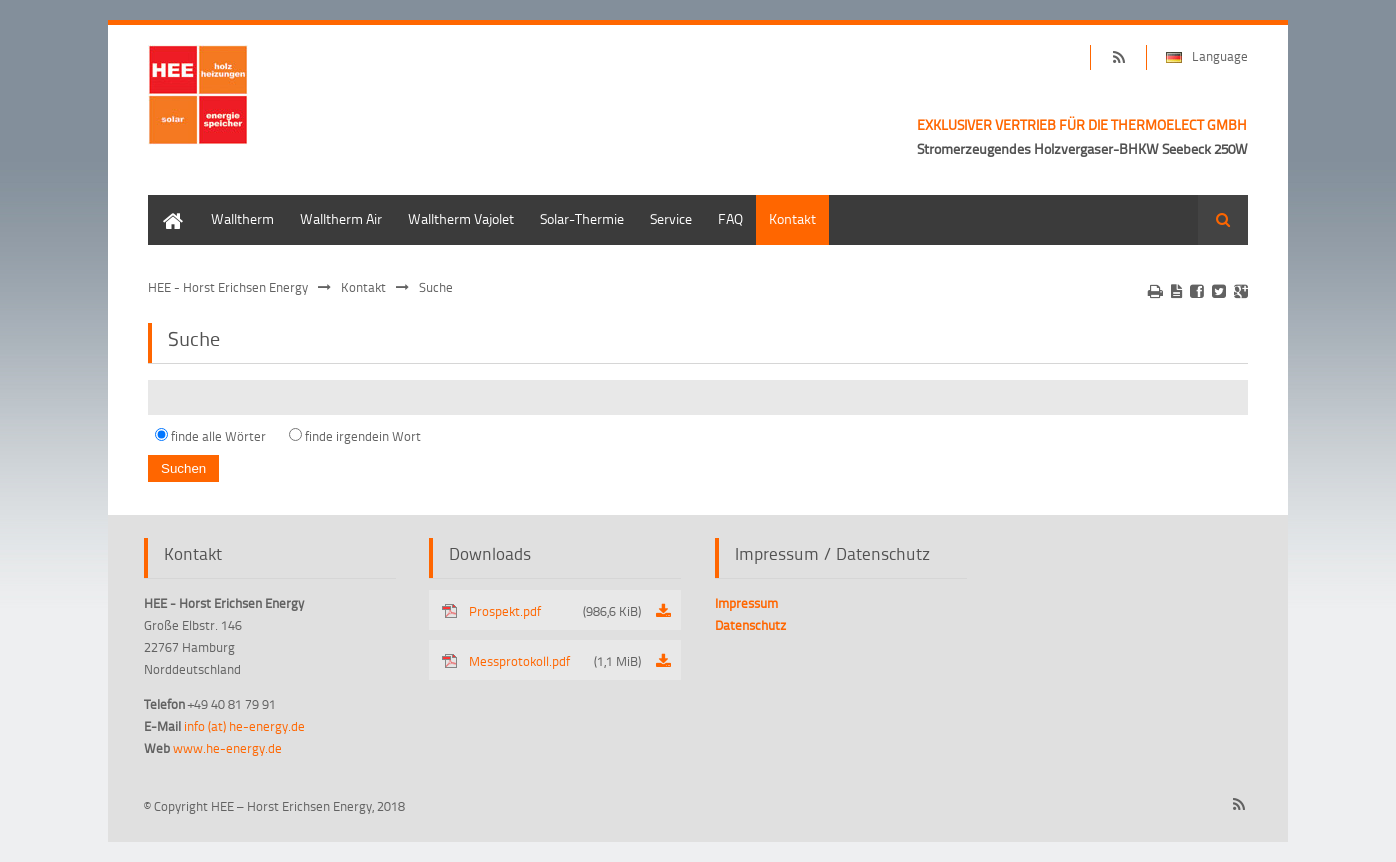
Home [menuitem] (166, 204)
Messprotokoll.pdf (555, 661)
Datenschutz (750, 625)
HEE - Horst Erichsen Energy (228, 287)
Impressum (746, 603)
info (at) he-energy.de (244, 726)
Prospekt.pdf (555, 611)
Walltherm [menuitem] (242, 218)
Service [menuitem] (671, 218)
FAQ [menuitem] (730, 218)
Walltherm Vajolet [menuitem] (461, 218)
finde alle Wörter (218, 436)
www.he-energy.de (227, 748)
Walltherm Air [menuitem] (341, 218)
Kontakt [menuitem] (792, 218)
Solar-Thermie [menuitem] (582, 218)
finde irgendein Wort (363, 436)
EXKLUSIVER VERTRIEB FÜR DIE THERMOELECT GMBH (1082, 124)
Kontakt (363, 287)
